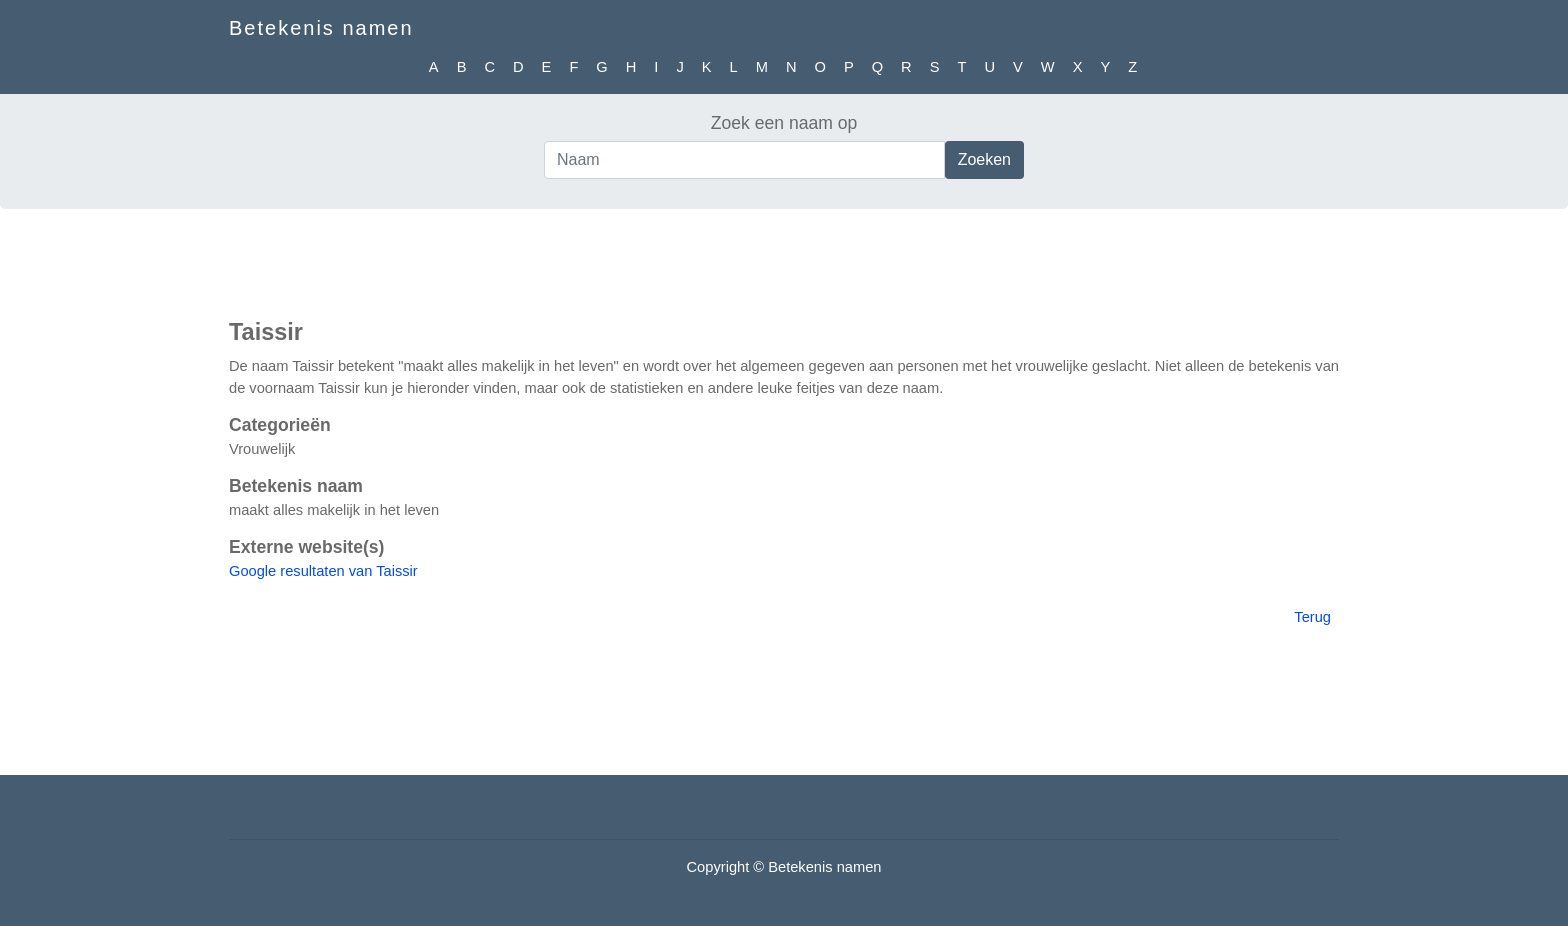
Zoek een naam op (784, 123)
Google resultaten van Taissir (323, 571)
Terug (1312, 617)
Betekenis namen (321, 28)
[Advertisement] (784, 259)
